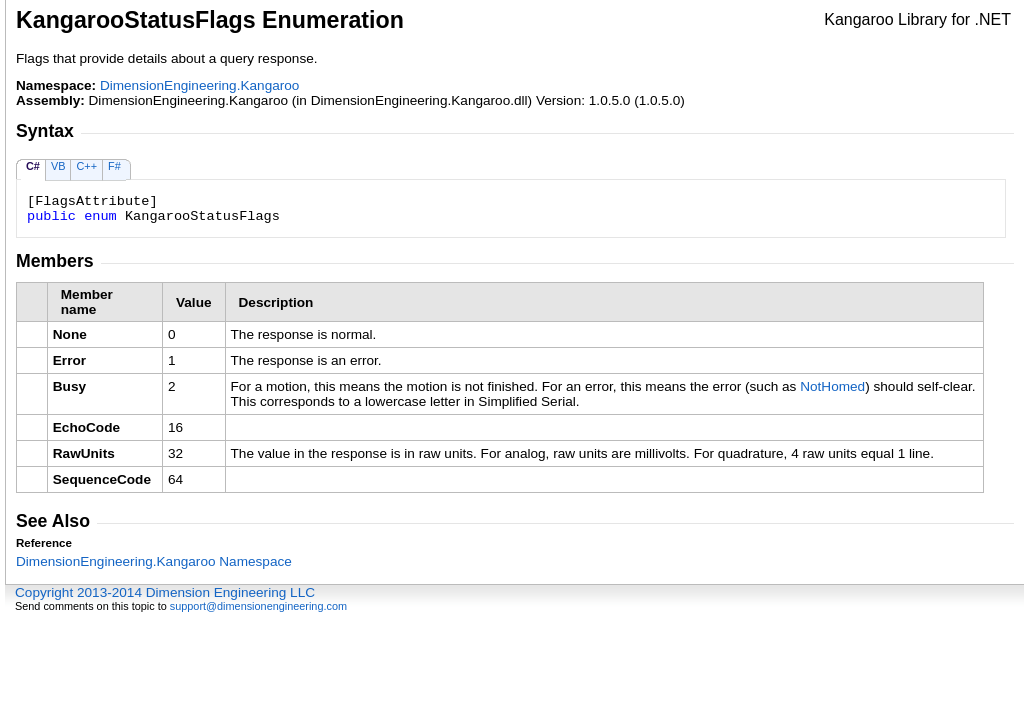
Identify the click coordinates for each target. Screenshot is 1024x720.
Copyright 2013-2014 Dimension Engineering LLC (165, 592)
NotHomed (832, 386)
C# (33, 166)
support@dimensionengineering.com (258, 606)
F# (114, 166)
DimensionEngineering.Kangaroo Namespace (154, 561)
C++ (86, 166)
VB (58, 166)
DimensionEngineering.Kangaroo (200, 85)
